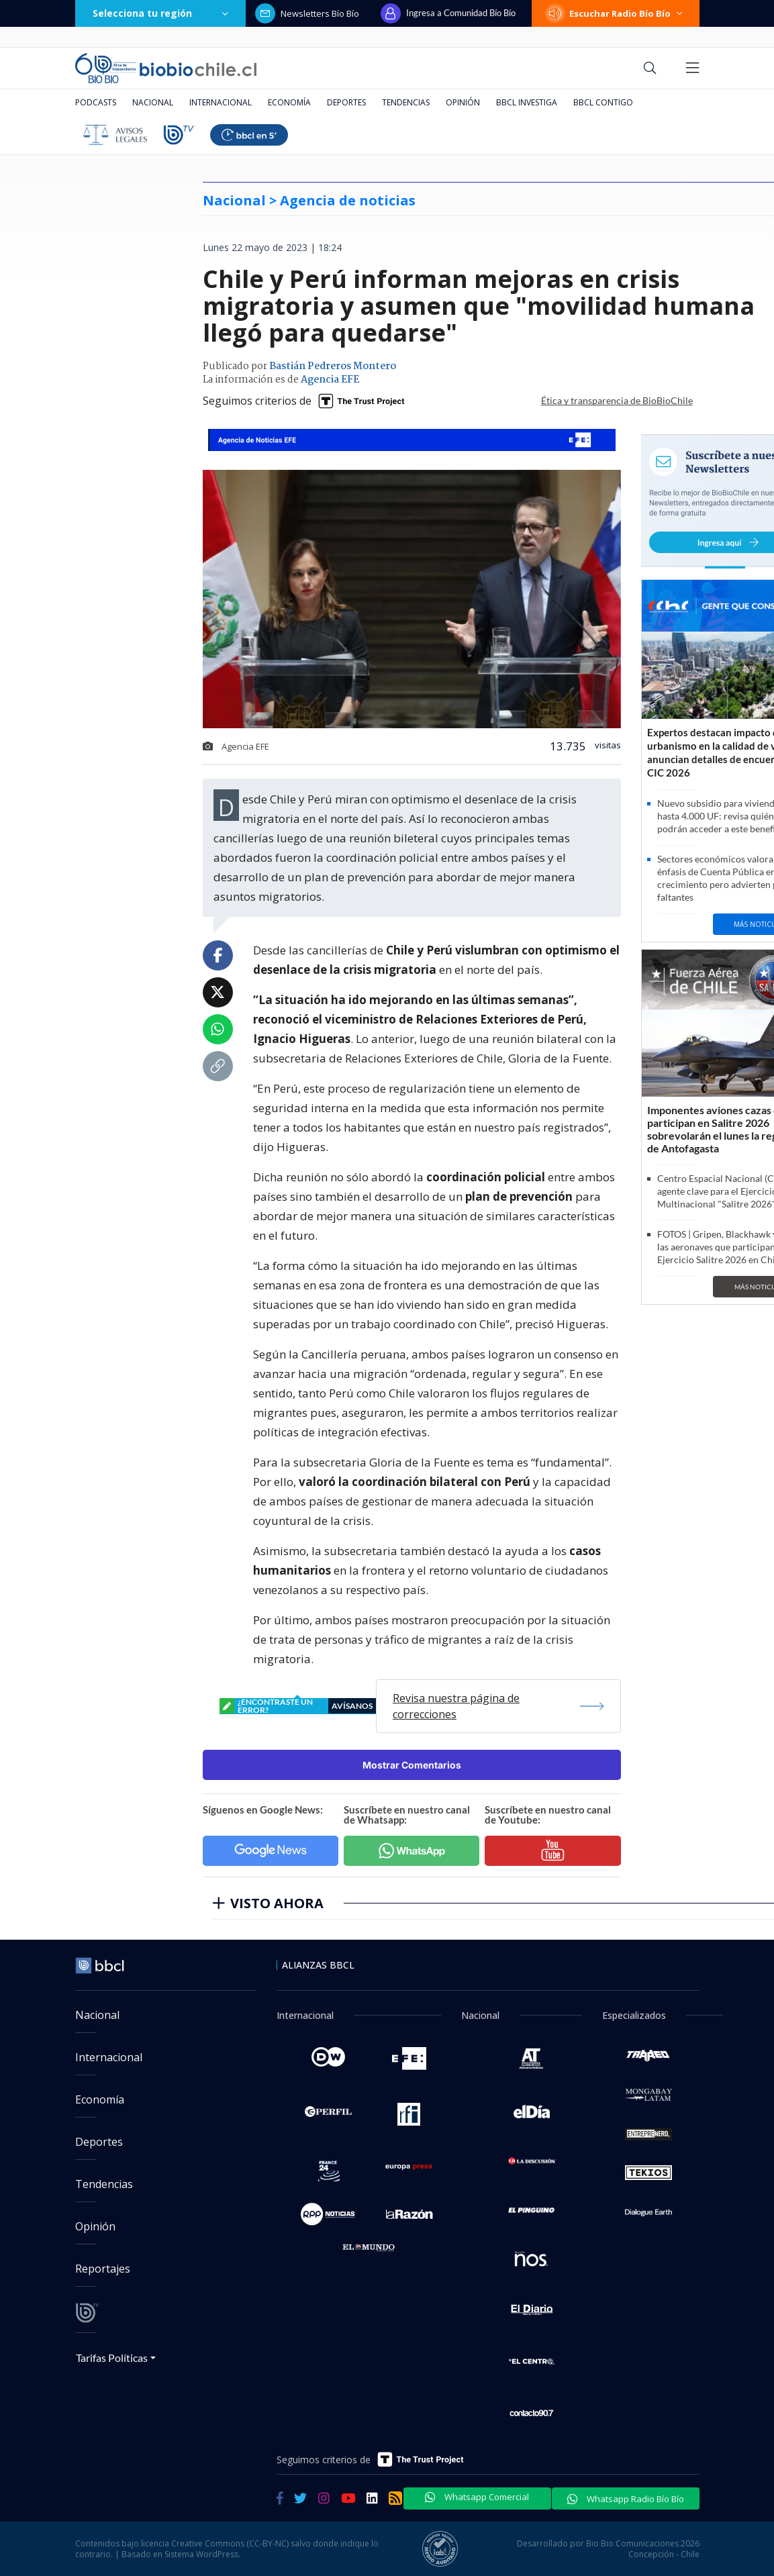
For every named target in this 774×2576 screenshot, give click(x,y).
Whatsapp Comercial (477, 2497)
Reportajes (102, 2268)
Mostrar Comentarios (411, 1765)
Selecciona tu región (160, 13)
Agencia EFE (330, 380)
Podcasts (95, 102)
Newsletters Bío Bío (307, 13)
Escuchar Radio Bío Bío (615, 13)
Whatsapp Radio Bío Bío (625, 2499)
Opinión (463, 102)
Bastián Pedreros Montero (332, 366)
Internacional (220, 102)
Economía (289, 102)
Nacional (152, 102)
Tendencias (406, 102)
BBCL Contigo (603, 102)
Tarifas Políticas (112, 2357)
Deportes (346, 102)
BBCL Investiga (526, 102)
